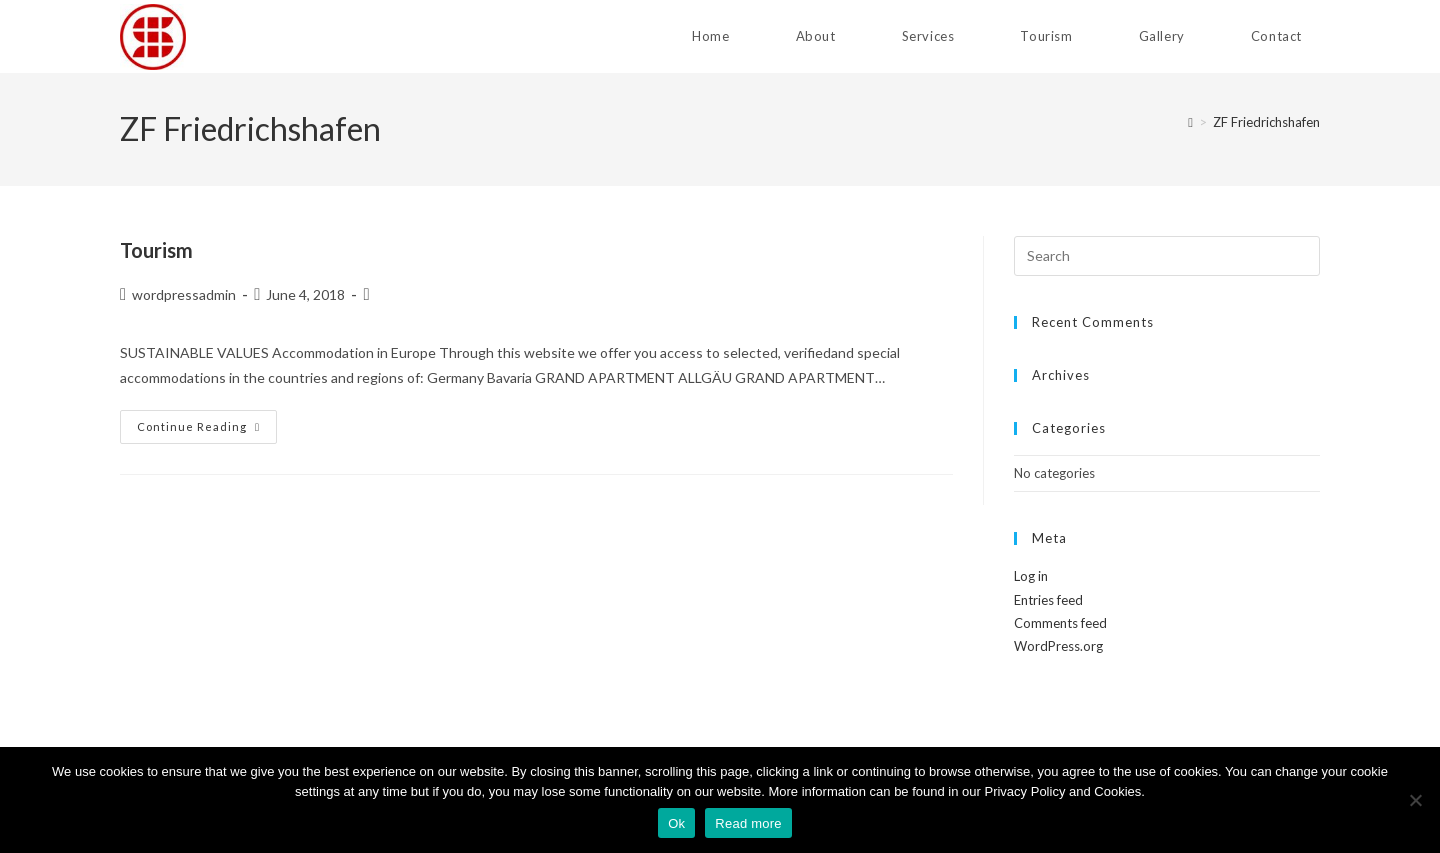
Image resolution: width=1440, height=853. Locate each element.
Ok (676, 823)
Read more (748, 823)
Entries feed (1048, 600)
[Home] (1190, 122)
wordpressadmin (184, 294)
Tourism (156, 250)
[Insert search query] (1167, 256)
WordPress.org (1058, 646)
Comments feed (1060, 623)
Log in (1031, 576)
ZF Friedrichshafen (1266, 122)
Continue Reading (207, 426)
